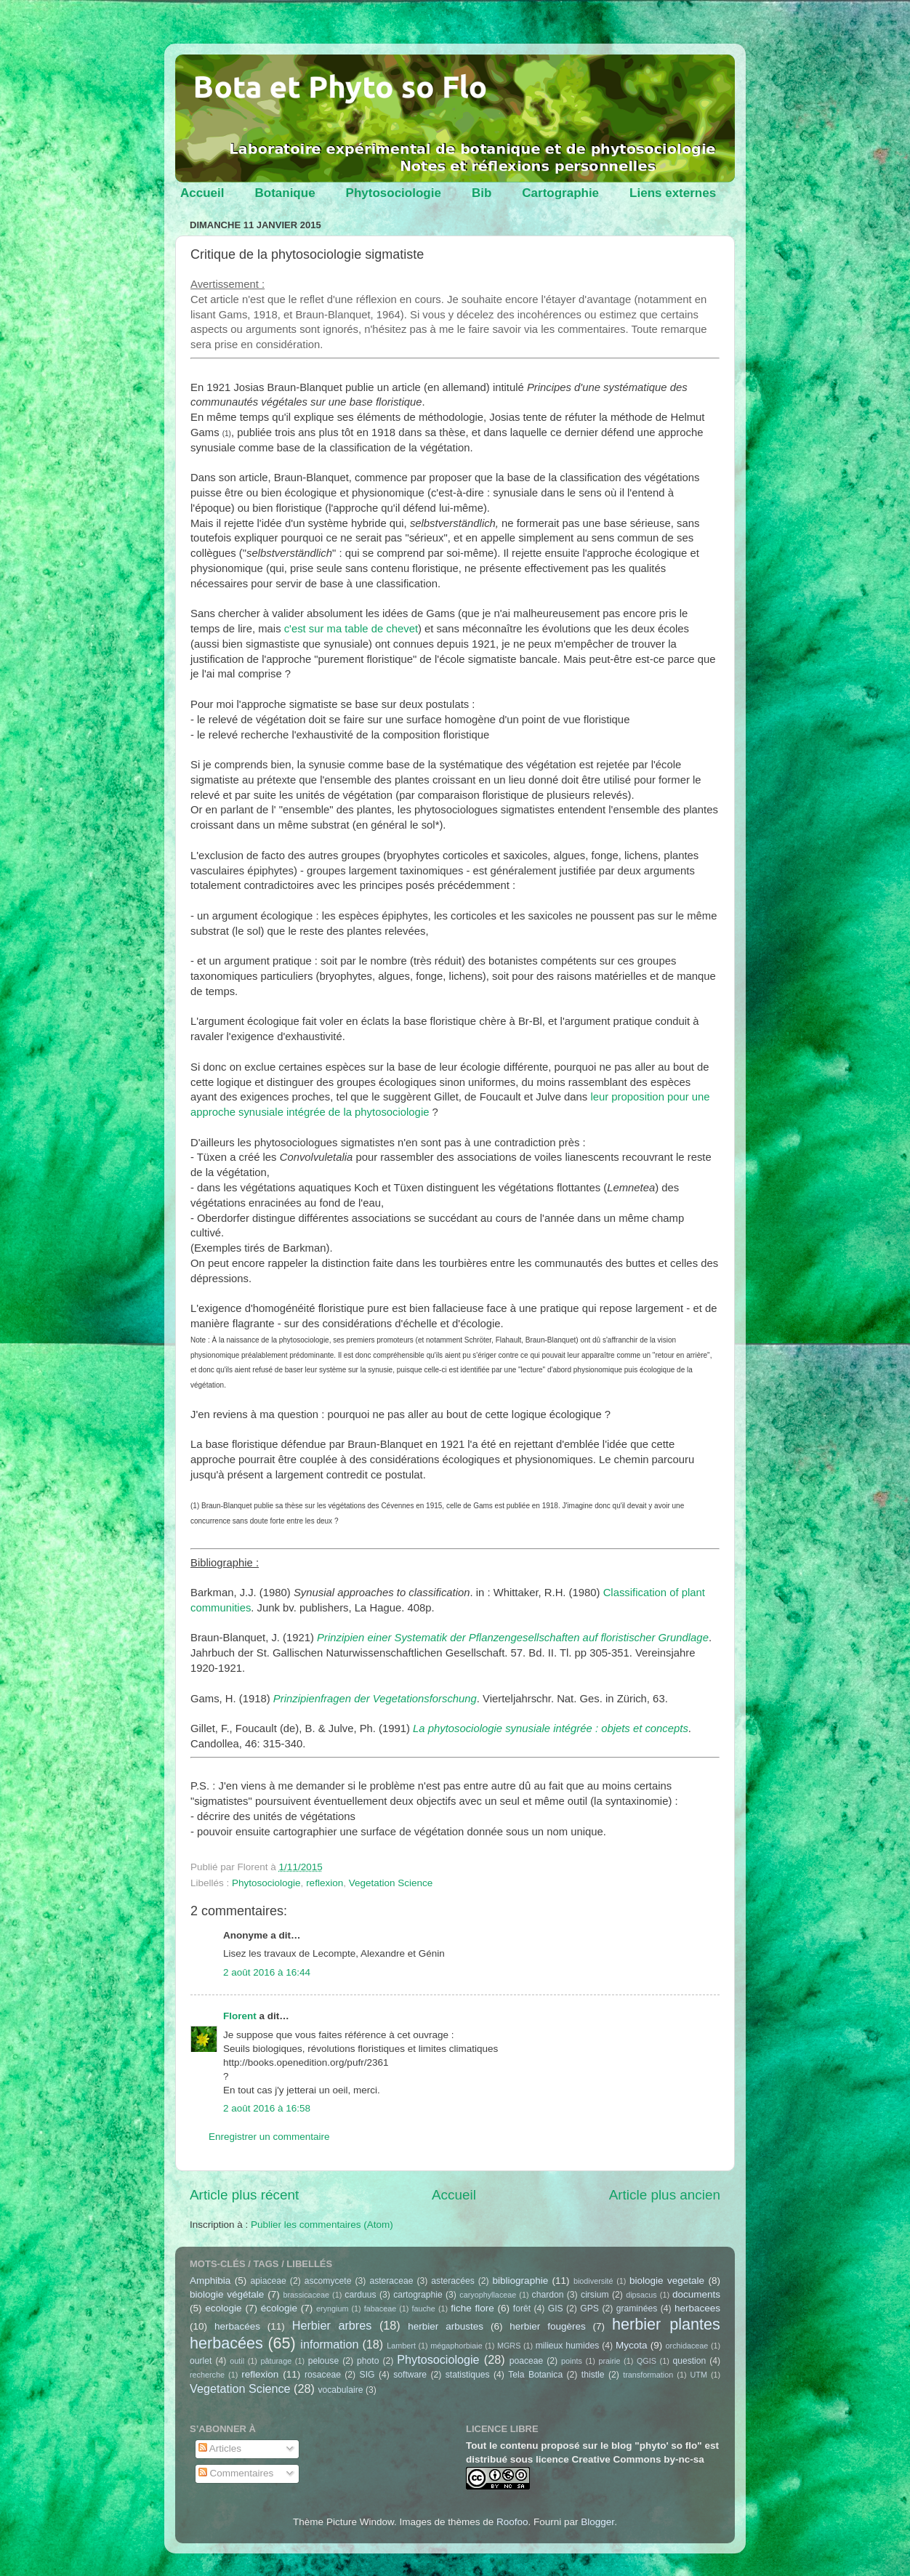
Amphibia (210, 2280)
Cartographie (560, 193)
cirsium (594, 2295)
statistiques (468, 2375)
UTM (698, 2374)
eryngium (332, 2308)
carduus (360, 2295)
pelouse (323, 2361)
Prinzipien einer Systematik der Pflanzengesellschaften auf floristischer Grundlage (513, 1637)
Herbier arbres (332, 2325)
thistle (593, 2375)
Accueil (202, 193)
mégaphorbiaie (456, 2345)
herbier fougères (547, 2326)
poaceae (527, 2361)
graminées (637, 2308)
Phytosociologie (393, 193)
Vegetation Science (391, 1882)
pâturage (276, 2360)
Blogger (597, 2521)
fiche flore (472, 2308)
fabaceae (380, 2308)
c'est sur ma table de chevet (351, 629)
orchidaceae (687, 2345)
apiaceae (268, 2281)
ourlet (201, 2361)
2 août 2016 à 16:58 (266, 2108)
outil (237, 2360)
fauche (423, 2308)
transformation (648, 2374)
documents (696, 2294)
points (571, 2360)
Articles (219, 2448)
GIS (555, 2308)
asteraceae (391, 2281)
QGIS (646, 2360)
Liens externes (672, 193)
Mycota (632, 2345)
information (329, 2344)
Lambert (401, 2345)
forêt (522, 2308)
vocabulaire (340, 2390)
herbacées (237, 2326)
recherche (207, 2374)
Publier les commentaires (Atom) (322, 2224)
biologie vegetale (666, 2280)
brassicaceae (306, 2294)
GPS (589, 2308)
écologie (279, 2308)
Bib (481, 193)
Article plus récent (244, 2194)
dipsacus (641, 2294)
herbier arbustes (445, 2326)
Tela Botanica (535, 2375)
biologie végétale (227, 2294)
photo (368, 2361)
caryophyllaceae (487, 2294)
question (689, 2361)
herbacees (697, 2308)
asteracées (452, 2281)
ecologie (223, 2308)
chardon (548, 2295)
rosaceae (323, 2375)
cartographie (418, 2295)
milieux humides (568, 2345)
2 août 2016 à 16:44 (266, 1972)
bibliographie (521, 2280)
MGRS (508, 2345)
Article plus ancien (664, 2194)
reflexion (324, 1882)
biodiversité (593, 2281)
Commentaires (236, 2473)
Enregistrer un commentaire (269, 2136)
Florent (240, 2016)
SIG (367, 2375)
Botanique (284, 193)
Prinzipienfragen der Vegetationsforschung (375, 1698)
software (410, 2375)
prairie (609, 2360)
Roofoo (512, 2521)
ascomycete (328, 2281)
